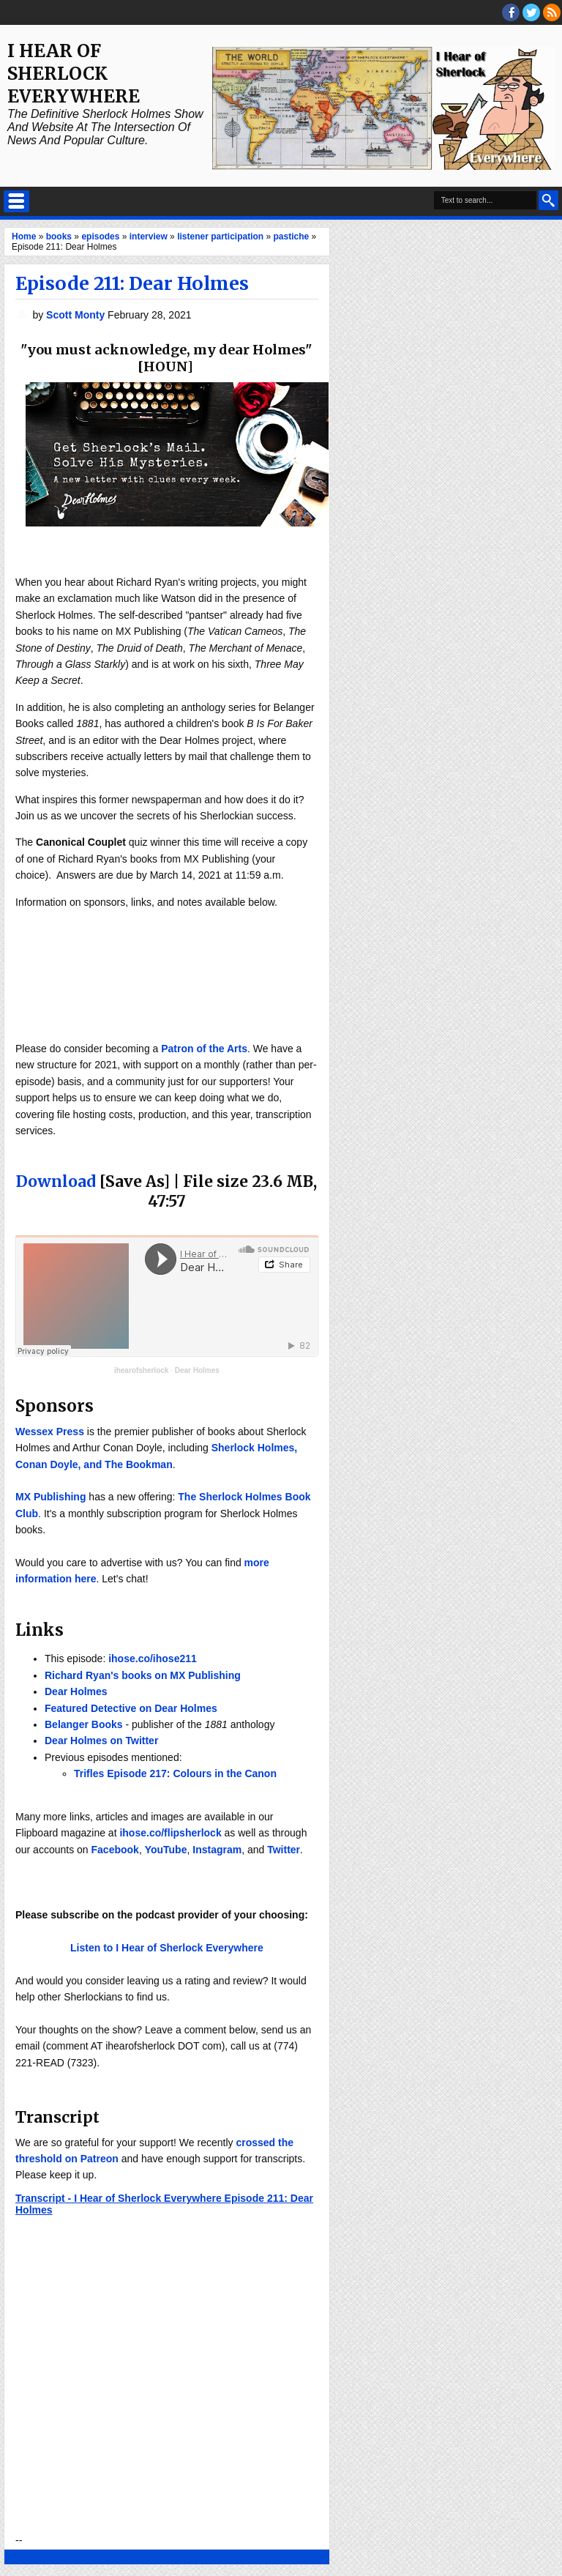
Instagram (216, 1849)
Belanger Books (84, 1724)
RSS (552, 12)
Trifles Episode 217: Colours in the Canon (175, 1773)
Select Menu (16, 201)
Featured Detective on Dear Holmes (131, 1708)
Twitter (283, 1849)
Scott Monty (77, 315)
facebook (511, 12)
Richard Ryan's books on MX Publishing (143, 1675)
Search (548, 200)
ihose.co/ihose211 (152, 1658)
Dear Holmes (197, 1370)
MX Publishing (50, 1497)
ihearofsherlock (141, 1370)
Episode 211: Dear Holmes (132, 283)
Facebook (115, 1849)
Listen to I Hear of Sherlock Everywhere (166, 1948)
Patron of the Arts (204, 1048)
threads (531, 12)
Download (56, 1181)
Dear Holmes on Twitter (101, 1740)
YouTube (166, 1849)
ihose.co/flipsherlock (170, 1833)
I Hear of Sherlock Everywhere (73, 74)
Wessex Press (49, 1431)
